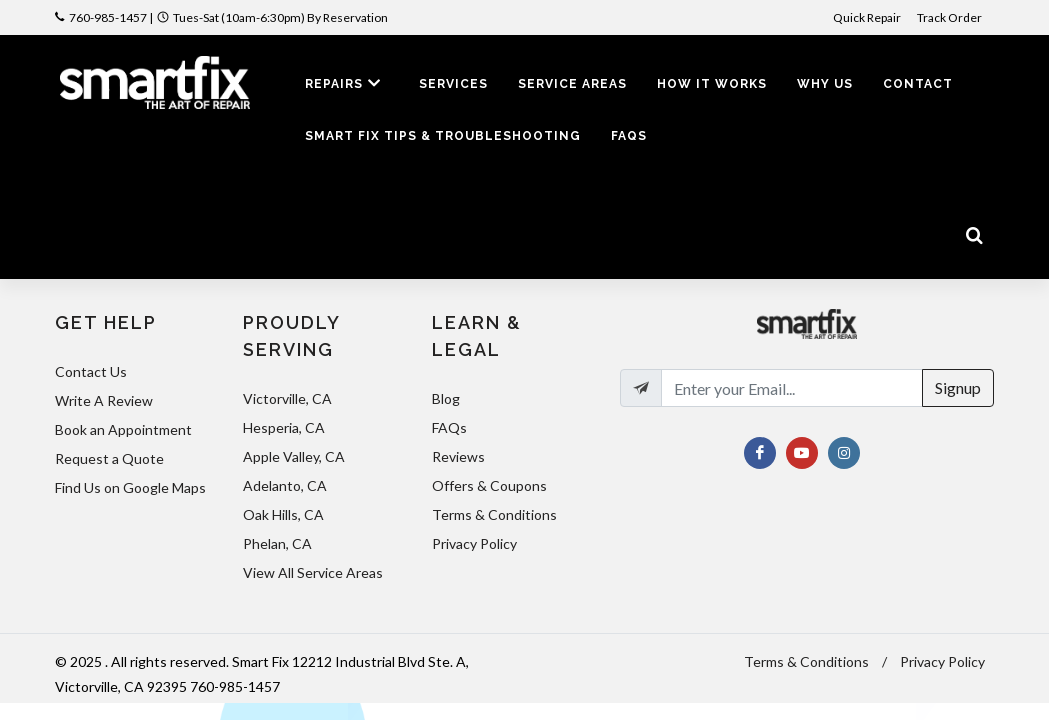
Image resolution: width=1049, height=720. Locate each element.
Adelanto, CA (285, 485)
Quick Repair (867, 17)
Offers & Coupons (489, 485)
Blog (446, 398)
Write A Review (104, 400)
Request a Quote (109, 458)
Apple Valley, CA (294, 456)
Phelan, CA (277, 543)
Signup (958, 387)
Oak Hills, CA (283, 514)
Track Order (950, 17)
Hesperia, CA (284, 427)
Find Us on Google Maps (130, 487)
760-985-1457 (108, 17)
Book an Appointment (123, 429)
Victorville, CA (287, 398)
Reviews (458, 456)
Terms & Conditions (494, 514)
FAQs (449, 427)
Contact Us (91, 371)
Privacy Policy (474, 543)
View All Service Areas (313, 572)
